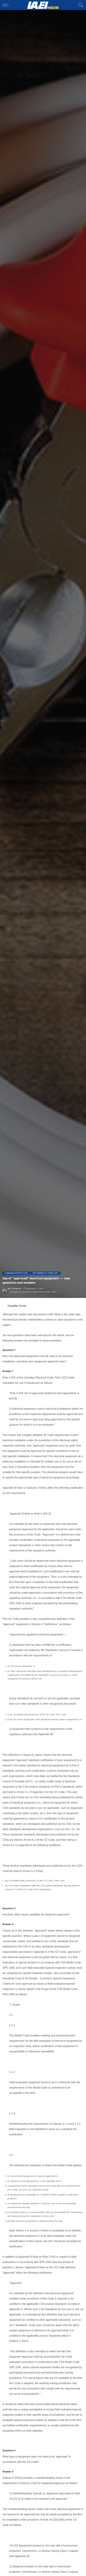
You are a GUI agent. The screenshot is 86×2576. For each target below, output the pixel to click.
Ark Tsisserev (14, 1288)
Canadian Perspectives (16, 1273)
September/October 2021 (45, 1273)
